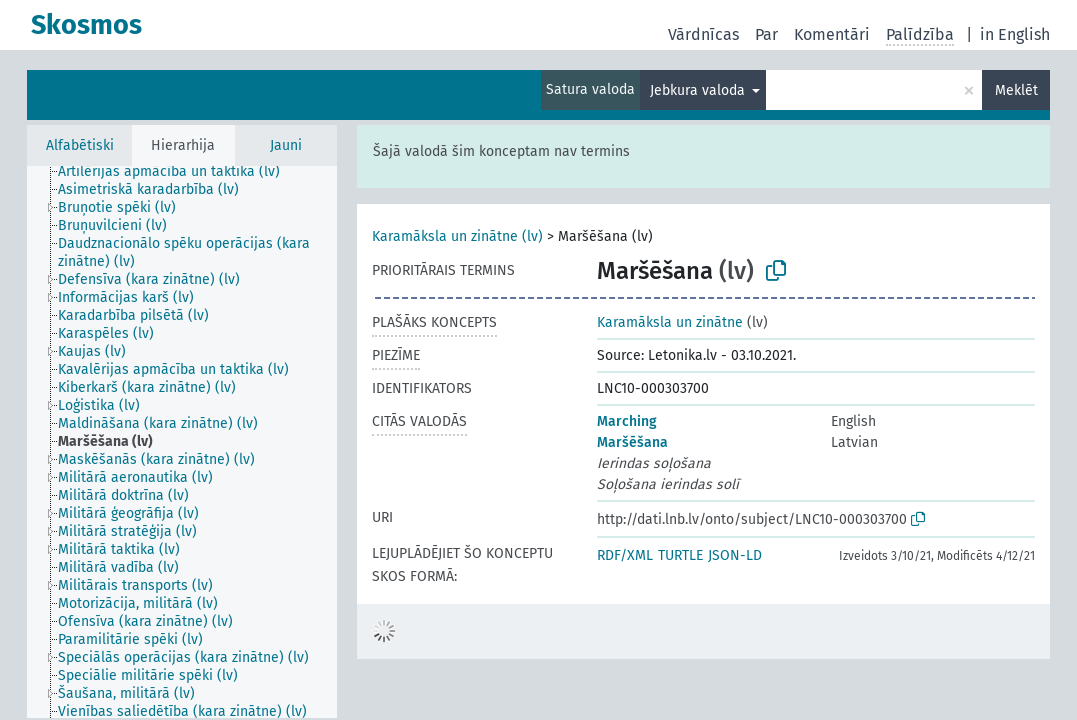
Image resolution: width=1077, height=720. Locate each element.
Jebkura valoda (699, 90)
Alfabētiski (80, 145)
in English (1015, 34)
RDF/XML (625, 555)
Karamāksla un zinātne (670, 322)
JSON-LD (735, 555)
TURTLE (680, 555)
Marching (627, 421)
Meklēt (1016, 90)
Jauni (286, 145)
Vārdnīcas (703, 34)
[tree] (182, 442)
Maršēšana (632, 442)
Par (766, 34)
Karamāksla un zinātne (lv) (457, 236)
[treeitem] (177, 172)
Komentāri (832, 34)
